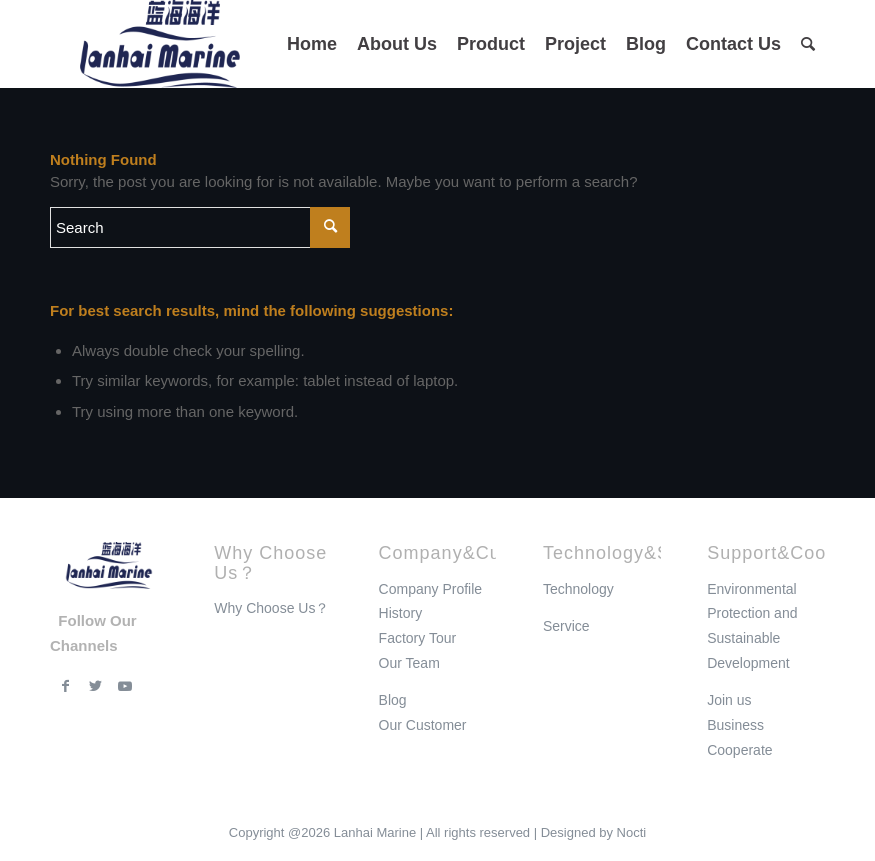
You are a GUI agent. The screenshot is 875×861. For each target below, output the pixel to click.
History (401, 613)
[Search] (808, 44)
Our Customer (423, 725)
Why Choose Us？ (271, 608)
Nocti (632, 832)
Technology (578, 589)
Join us (729, 700)
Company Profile (431, 589)
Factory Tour (418, 638)
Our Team (409, 663)
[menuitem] (312, 44)
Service (566, 626)
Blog (393, 700)
